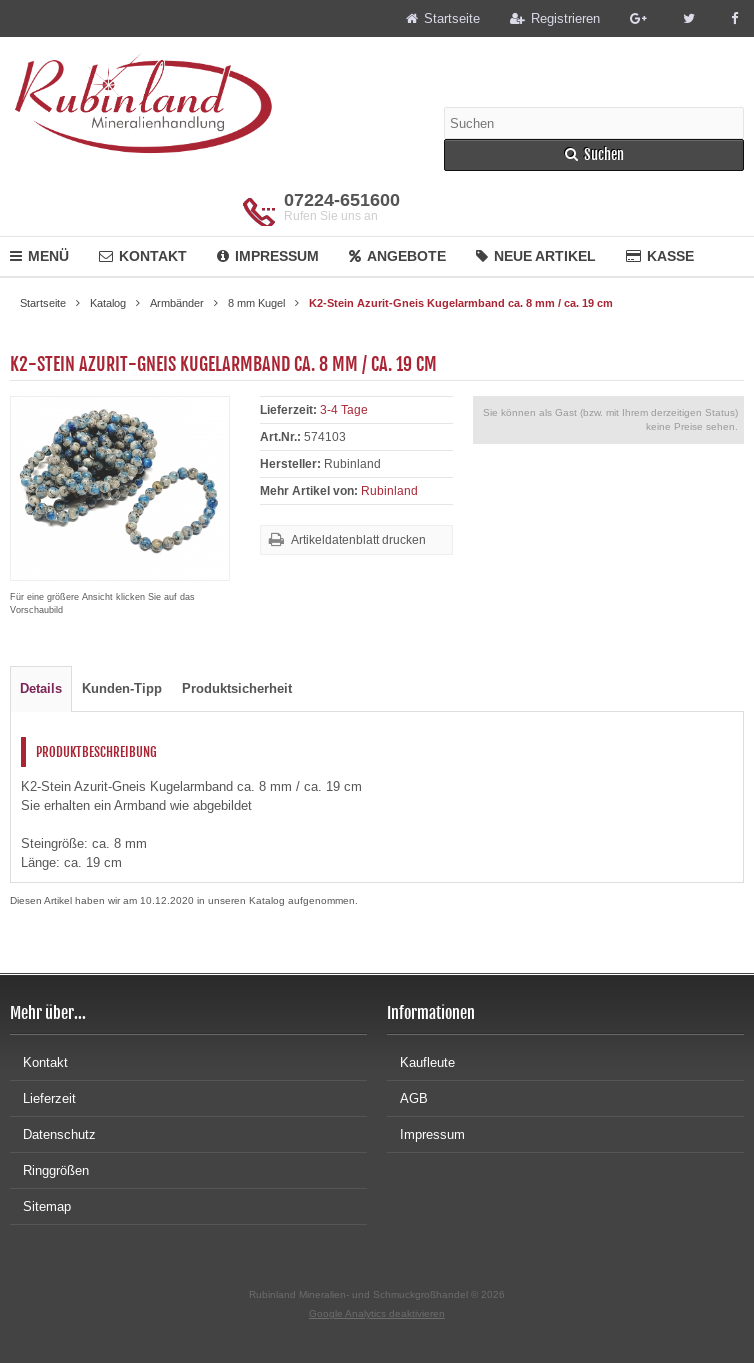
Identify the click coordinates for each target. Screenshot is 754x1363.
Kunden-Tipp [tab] (122, 688)
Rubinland (389, 491)
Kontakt (143, 256)
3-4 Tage (344, 410)
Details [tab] (41, 688)
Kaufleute (421, 1062)
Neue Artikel (536, 256)
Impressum (268, 256)
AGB (407, 1098)
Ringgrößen (49, 1170)
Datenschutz (53, 1134)
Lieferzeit (43, 1098)
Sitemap (40, 1206)
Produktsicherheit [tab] (237, 688)
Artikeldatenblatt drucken (358, 540)
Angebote (397, 256)
